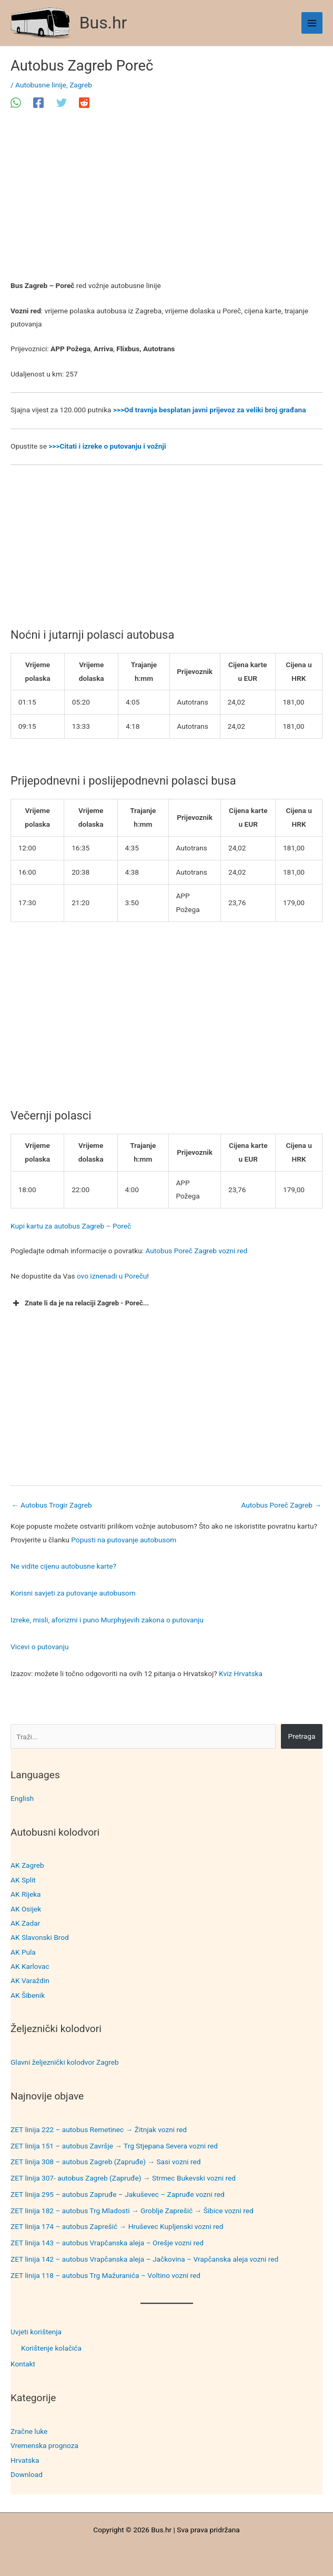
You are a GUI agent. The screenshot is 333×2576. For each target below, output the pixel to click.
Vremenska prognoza (44, 2445)
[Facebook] (38, 102)
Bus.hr (103, 23)
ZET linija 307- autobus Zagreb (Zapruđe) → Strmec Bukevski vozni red (123, 2178)
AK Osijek (26, 1909)
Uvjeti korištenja (36, 2331)
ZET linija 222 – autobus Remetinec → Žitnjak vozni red (99, 2129)
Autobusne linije (40, 85)
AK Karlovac (30, 1966)
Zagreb (80, 85)
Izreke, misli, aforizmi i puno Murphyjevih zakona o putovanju (107, 1620)
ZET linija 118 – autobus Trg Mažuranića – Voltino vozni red (105, 2275)
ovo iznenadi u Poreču (112, 1276)
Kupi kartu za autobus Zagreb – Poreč (71, 1226)
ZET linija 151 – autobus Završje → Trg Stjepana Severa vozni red (114, 2146)
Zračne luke (29, 2431)
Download (27, 2474)
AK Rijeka (26, 1894)
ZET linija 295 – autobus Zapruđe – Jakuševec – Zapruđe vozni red (118, 2194)
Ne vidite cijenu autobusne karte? (63, 1566)
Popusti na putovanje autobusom (123, 1539)
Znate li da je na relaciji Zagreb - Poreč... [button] (80, 1303)
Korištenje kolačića (51, 2348)
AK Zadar (25, 1923)
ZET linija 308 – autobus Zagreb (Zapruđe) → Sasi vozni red (106, 2161)
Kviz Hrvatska (241, 1673)
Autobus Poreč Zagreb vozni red (196, 1250)
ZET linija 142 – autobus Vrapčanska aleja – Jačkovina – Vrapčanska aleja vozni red (144, 2259)
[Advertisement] (166, 201)
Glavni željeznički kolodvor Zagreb (65, 2062)
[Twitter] (61, 102)
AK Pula (23, 1952)
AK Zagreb (27, 1865)
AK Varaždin (30, 1980)
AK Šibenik (28, 1995)
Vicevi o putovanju (39, 1646)
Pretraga (302, 1736)
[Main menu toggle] (312, 23)
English (22, 1798)
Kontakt (23, 2364)
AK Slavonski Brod (40, 1937)
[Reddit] (84, 102)
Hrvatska (25, 2460)
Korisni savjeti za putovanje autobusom (73, 1593)
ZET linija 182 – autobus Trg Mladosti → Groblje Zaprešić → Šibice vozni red (132, 2210)
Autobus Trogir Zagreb (52, 1505)
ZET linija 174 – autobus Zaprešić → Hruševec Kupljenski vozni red (117, 2226)
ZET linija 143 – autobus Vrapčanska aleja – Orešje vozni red (107, 2242)
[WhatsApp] (16, 102)
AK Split (23, 1880)
